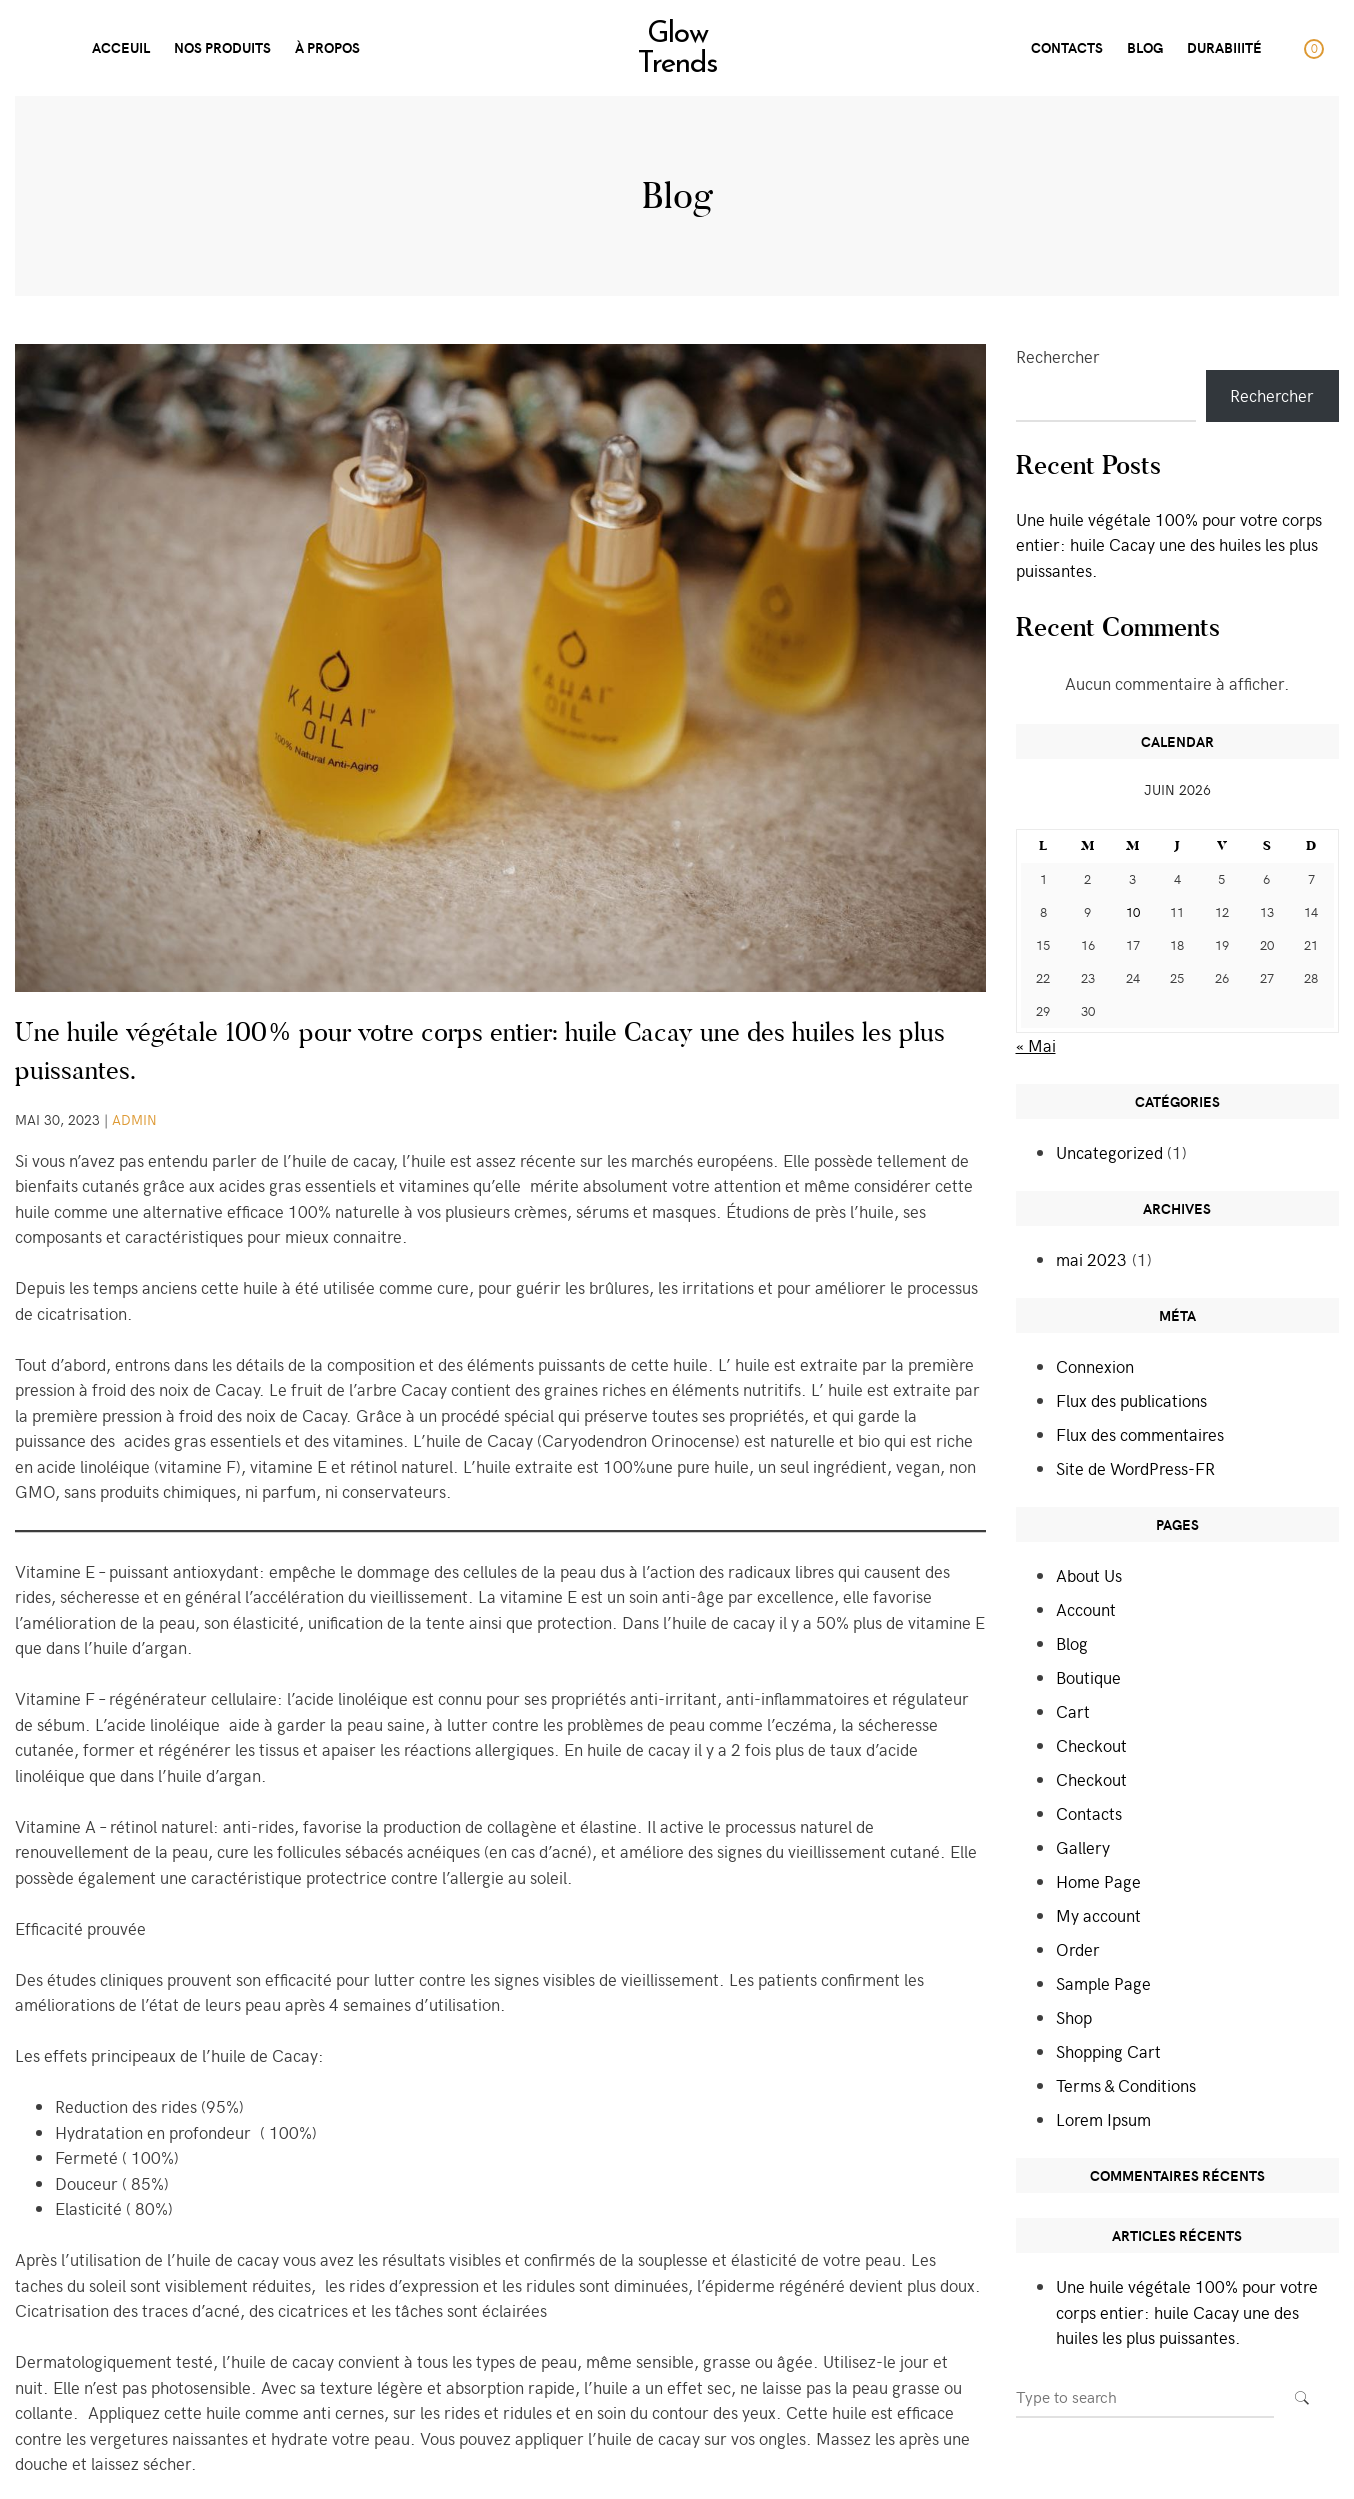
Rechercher (1058, 356)
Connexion (1095, 1366)
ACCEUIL (121, 47)
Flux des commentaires (1140, 1434)
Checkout (1091, 1745)
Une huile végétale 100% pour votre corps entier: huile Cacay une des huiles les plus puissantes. (1169, 544)
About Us (1089, 1575)
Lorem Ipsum (1103, 2119)
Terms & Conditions (1126, 2085)
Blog (1145, 47)
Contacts (1089, 1813)
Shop (1074, 2017)
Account (1086, 1609)
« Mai (1036, 1045)
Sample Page (1103, 1983)
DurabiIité (1224, 47)
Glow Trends (677, 50)
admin (134, 1119)
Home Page (1098, 1881)
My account (1098, 1915)
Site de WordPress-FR (1135, 1468)
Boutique (1088, 1677)
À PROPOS (327, 47)
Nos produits (222, 47)
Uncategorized (1109, 1152)
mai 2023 (1091, 1259)
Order (1078, 1949)
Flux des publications (1131, 1400)
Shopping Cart (1108, 2051)
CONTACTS (1067, 47)
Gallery (1083, 1847)
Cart (1073, 1711)
